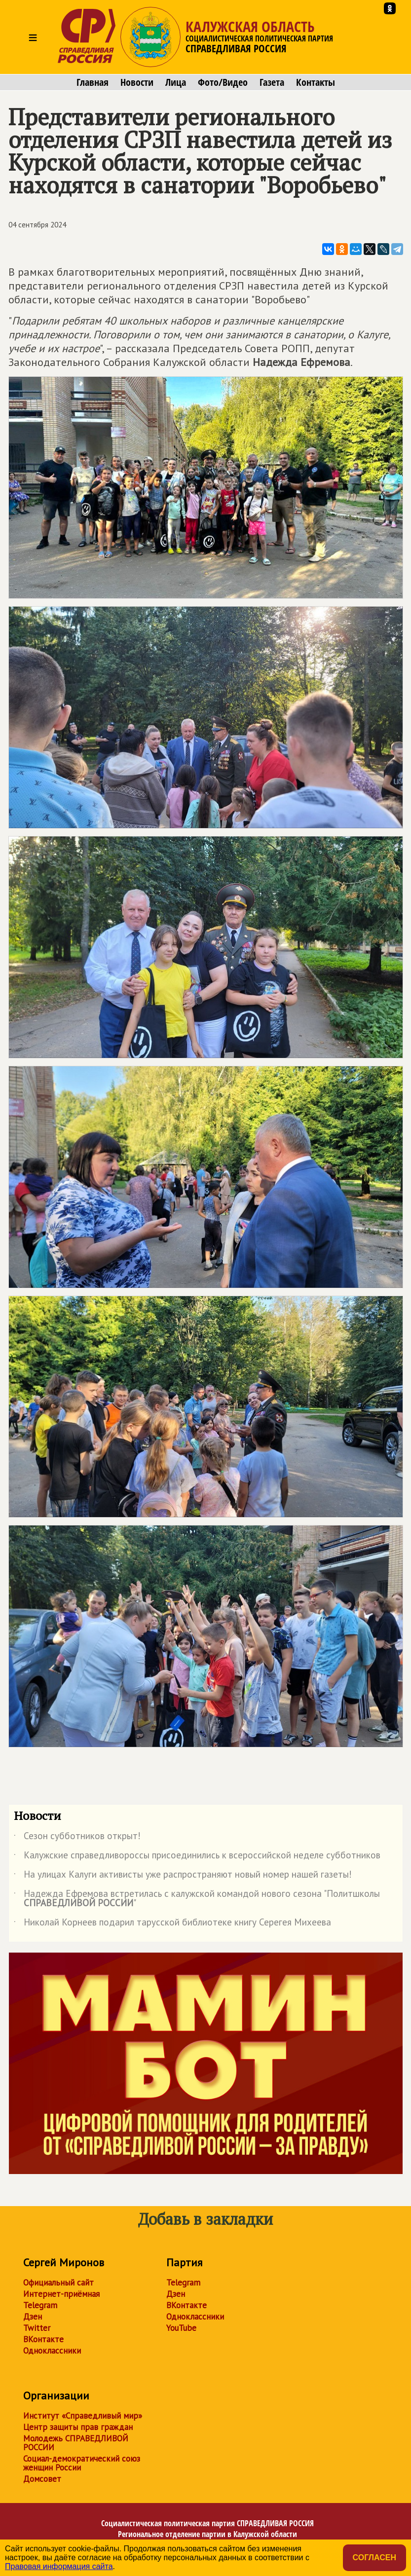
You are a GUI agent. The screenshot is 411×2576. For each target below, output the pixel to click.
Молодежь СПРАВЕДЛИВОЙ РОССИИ (75, 2443)
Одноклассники (52, 2350)
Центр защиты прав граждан (78, 2427)
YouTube (181, 2327)
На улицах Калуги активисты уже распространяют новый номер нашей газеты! (183, 1876)
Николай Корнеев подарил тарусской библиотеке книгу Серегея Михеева (172, 1924)
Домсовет (42, 2478)
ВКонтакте (43, 2339)
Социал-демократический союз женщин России (81, 2463)
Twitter (36, 2327)
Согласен (374, 2557)
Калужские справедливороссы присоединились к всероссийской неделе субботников (197, 1856)
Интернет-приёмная (61, 2293)
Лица (175, 82)
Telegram (40, 2305)
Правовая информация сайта (59, 2566)
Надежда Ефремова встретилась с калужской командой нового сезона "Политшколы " (197, 1899)
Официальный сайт (58, 2282)
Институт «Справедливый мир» (82, 2415)
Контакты (315, 82)
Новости (136, 82)
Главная (92, 82)
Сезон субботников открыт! (77, 1837)
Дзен (32, 2316)
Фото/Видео (223, 82)
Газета (272, 82)
